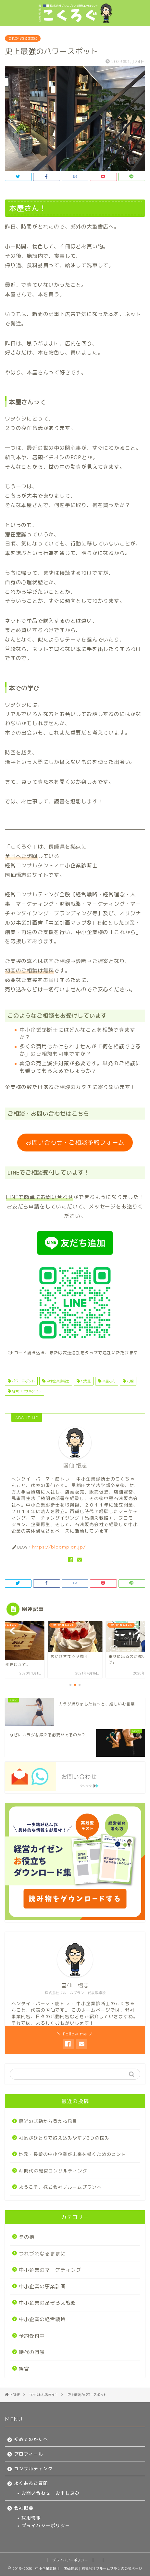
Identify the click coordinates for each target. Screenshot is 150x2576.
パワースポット (23, 1381)
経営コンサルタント (26, 1391)
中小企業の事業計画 (42, 2286)
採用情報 (31, 2517)
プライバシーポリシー (45, 2525)
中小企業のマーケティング (50, 2269)
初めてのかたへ (31, 2439)
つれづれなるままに (22, 38)
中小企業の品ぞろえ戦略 (47, 2302)
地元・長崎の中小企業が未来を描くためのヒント (72, 2154)
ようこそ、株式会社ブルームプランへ (60, 2187)
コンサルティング (33, 2468)
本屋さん (108, 1381)
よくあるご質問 (31, 2483)
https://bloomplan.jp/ (59, 1547)
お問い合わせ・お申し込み (50, 2493)
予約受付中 (32, 2336)
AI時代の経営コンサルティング (53, 2171)
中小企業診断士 (57, 1381)
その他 (26, 2237)
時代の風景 (32, 2352)
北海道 (85, 1381)
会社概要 (23, 2508)
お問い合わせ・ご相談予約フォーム (75, 1142)
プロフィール (28, 2454)
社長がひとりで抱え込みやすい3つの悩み (64, 2138)
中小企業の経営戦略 (42, 2319)
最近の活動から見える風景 (48, 2121)
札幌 (129, 1381)
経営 (24, 2368)
